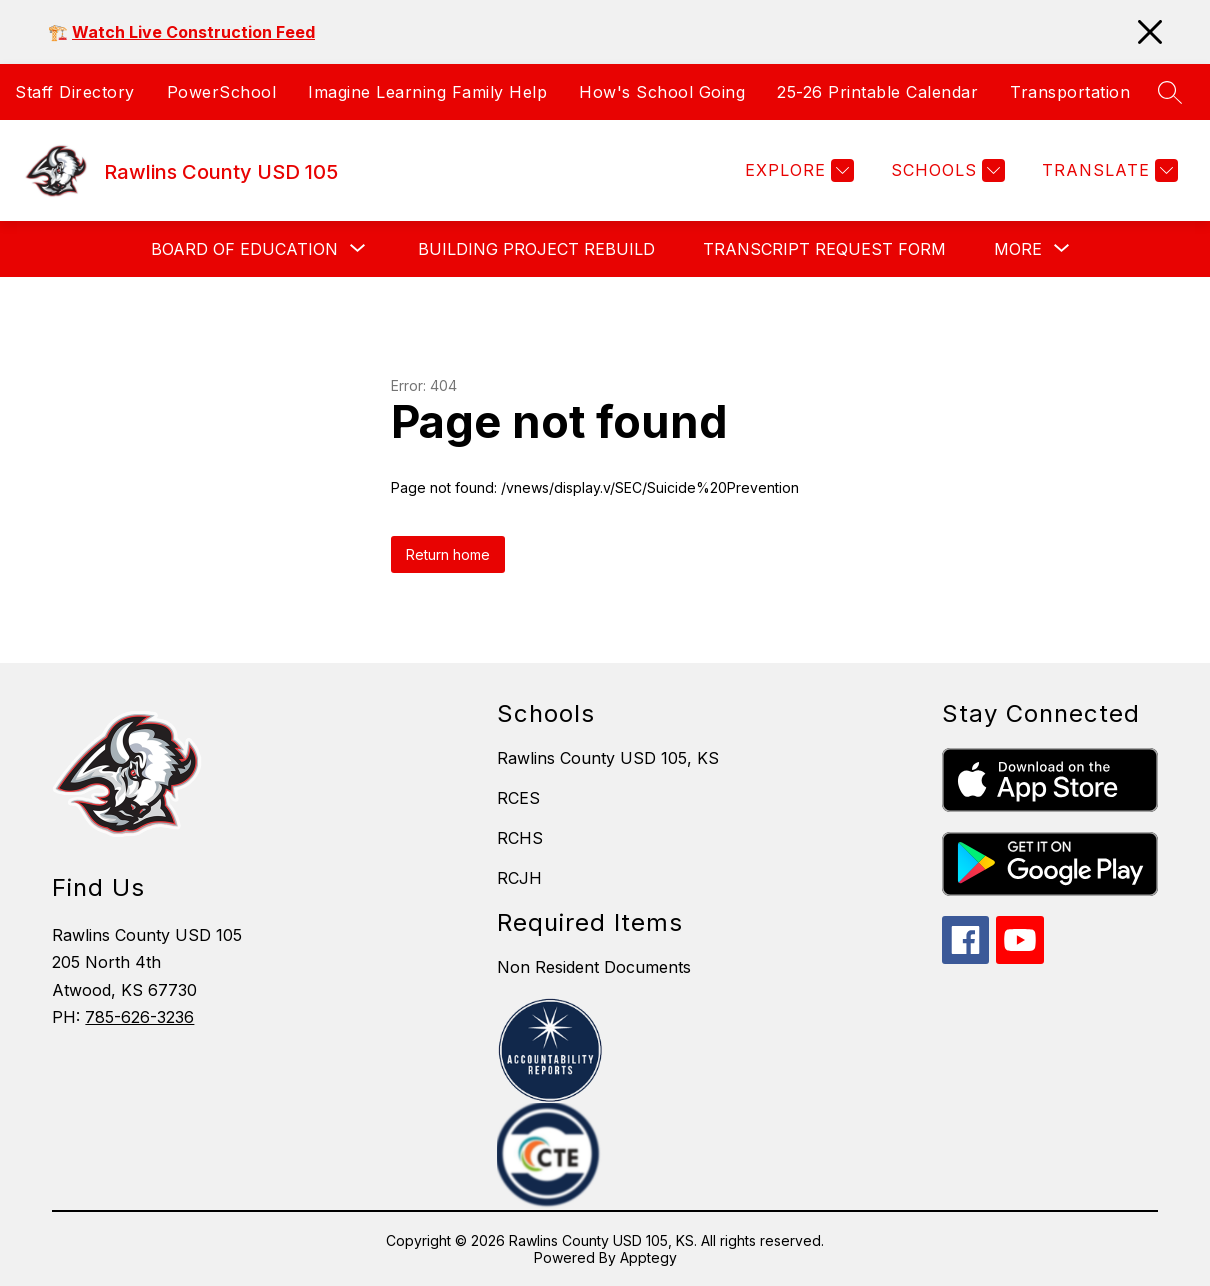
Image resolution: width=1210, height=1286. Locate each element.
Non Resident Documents (594, 967)
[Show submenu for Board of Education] (244, 249)
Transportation (1070, 92)
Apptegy (648, 1257)
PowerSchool (222, 92)
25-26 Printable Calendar (877, 92)
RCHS (520, 838)
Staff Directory (75, 92)
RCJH (519, 878)
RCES (518, 798)
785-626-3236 (139, 1017)
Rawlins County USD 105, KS (608, 758)
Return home (448, 554)
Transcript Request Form (824, 249)
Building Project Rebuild (536, 249)
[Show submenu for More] (1018, 249)
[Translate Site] (1107, 170)
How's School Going (662, 92)
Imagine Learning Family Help (427, 92)
